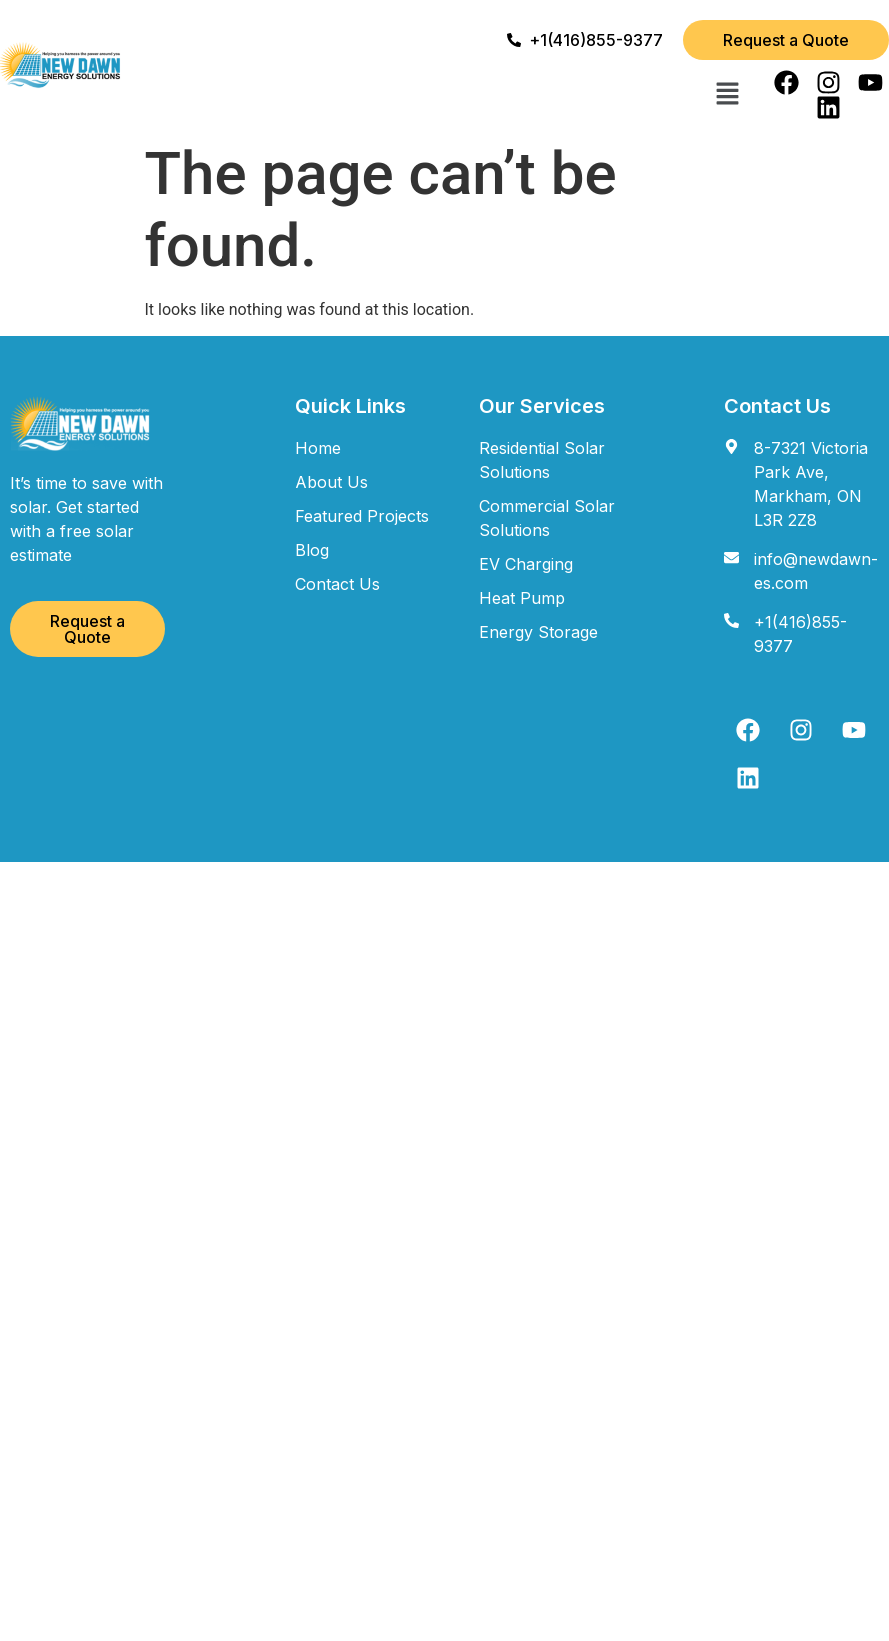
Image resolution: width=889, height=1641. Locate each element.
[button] (727, 95)
